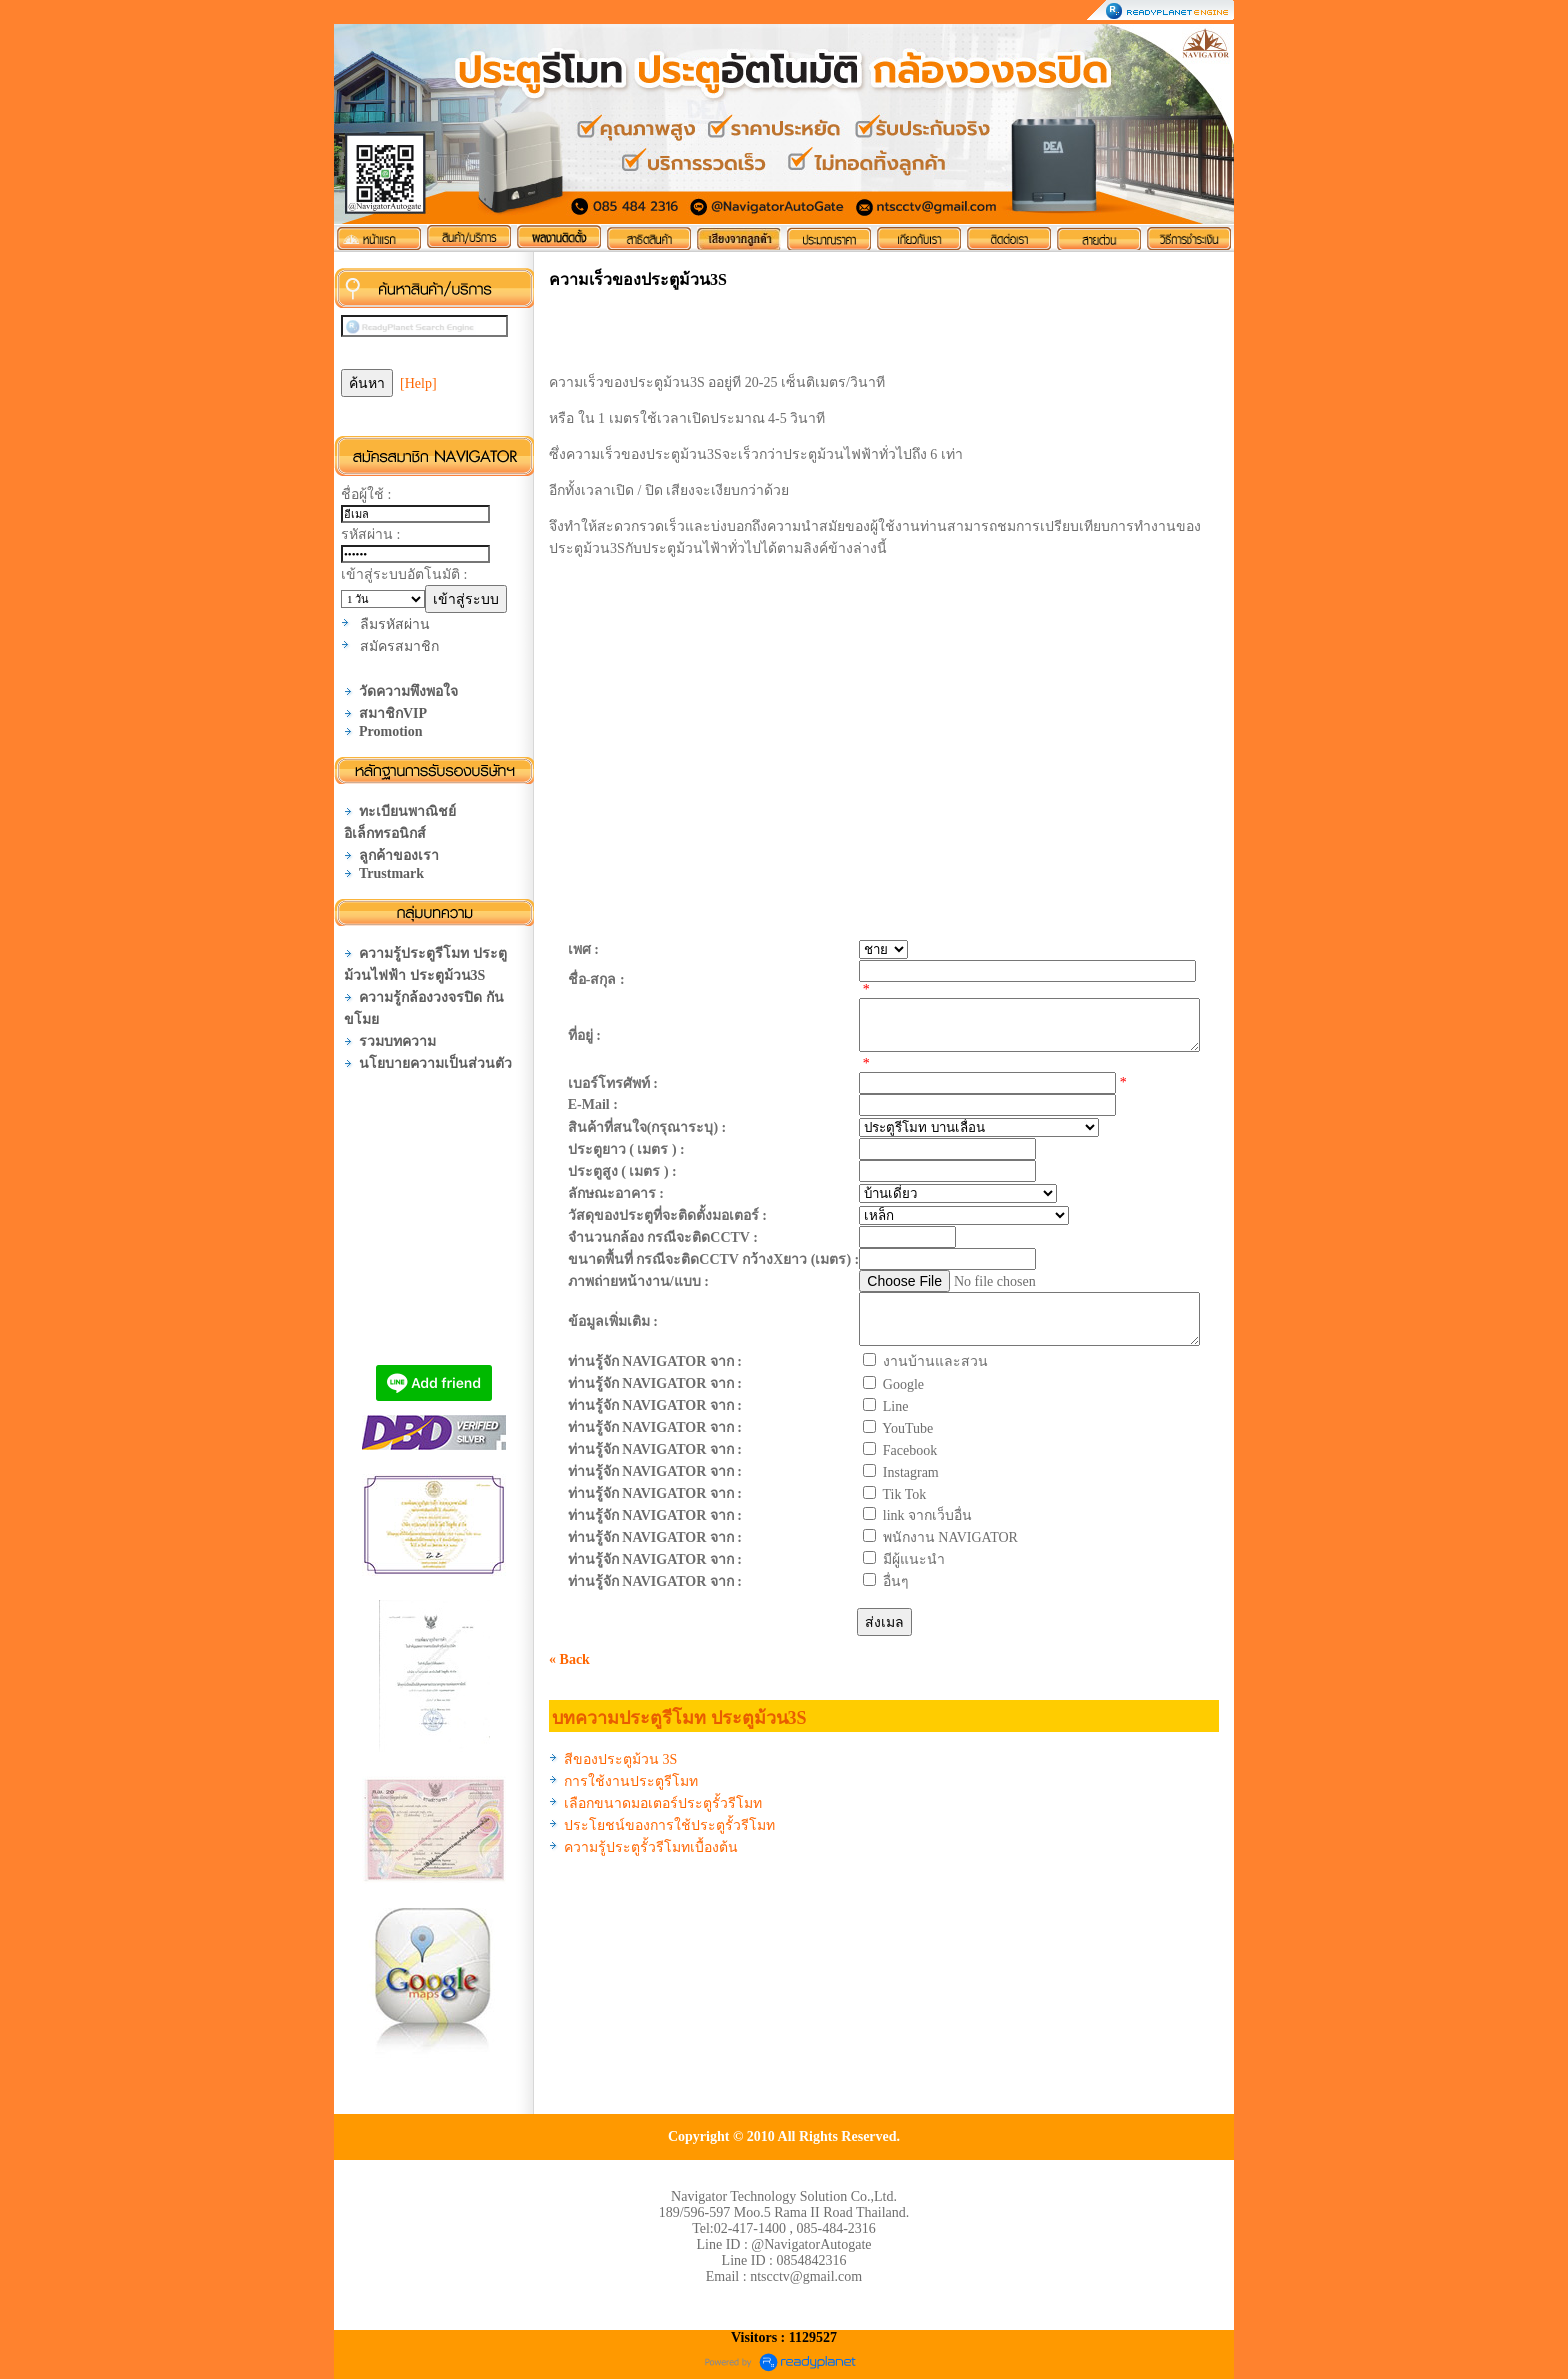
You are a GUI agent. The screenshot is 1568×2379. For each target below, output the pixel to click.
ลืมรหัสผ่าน (395, 624)
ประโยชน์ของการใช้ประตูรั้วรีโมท (669, 1825)
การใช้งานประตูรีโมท (631, 1781)
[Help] (418, 383)
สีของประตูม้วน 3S (620, 1759)
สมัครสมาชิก (399, 646)
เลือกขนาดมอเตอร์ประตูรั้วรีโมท (663, 1803)
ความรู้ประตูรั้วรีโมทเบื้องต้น (651, 1847)
